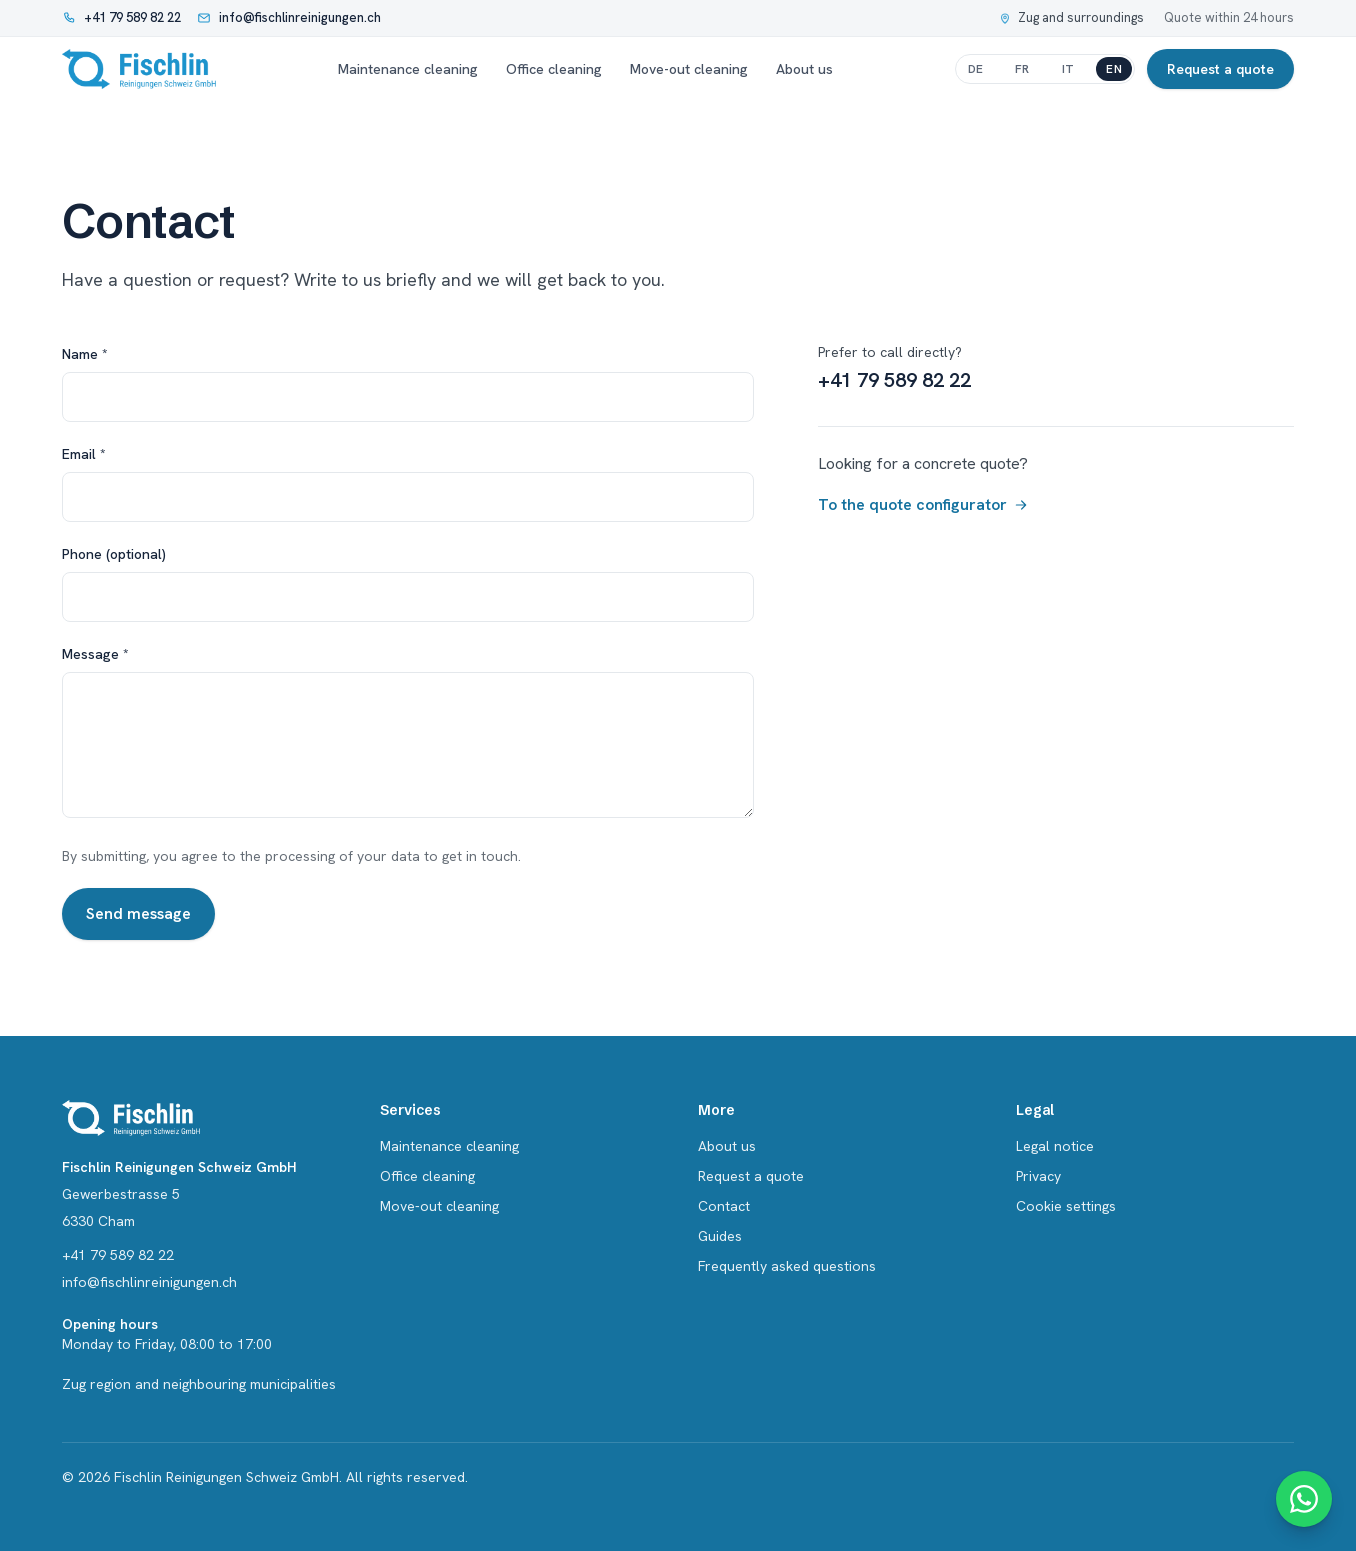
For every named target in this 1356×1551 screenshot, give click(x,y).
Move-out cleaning (689, 69)
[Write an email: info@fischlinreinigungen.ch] (289, 18)
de (976, 69)
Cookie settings (1066, 1206)
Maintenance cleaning (408, 69)
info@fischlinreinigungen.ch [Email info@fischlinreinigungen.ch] (149, 1282)
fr (1022, 69)
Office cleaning (554, 69)
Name (85, 354)
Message (95, 654)
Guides (720, 1236)
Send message (138, 913)
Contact (724, 1206)
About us (804, 69)
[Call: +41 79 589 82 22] (121, 18)
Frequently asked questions (787, 1266)
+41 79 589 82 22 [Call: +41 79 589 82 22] (118, 1255)
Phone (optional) (114, 554)
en (1114, 69)
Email (84, 454)
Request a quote (1220, 69)
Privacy (1038, 1176)
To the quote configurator (923, 504)
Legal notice (1055, 1146)
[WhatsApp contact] (1304, 1499)
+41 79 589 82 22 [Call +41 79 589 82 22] (894, 380)
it (1068, 69)
